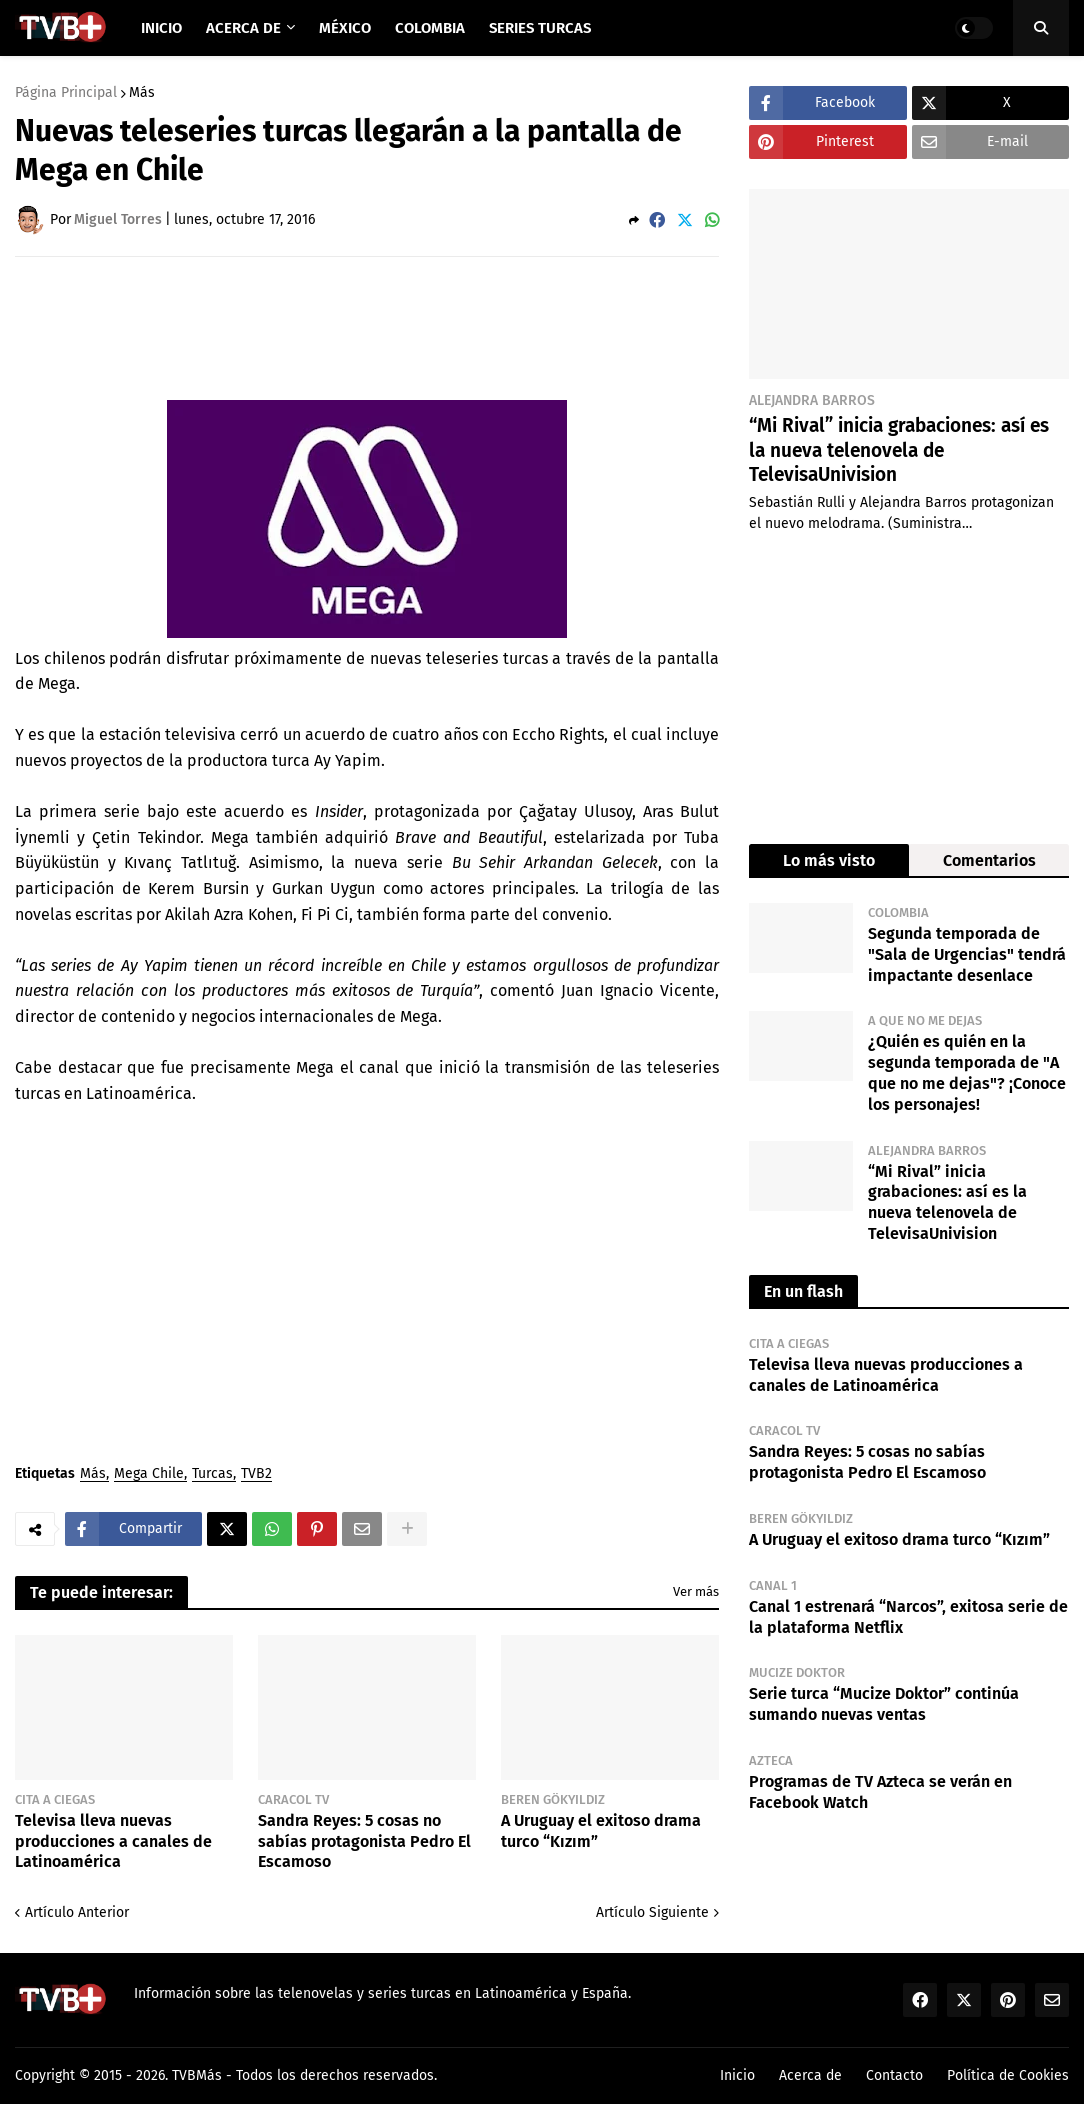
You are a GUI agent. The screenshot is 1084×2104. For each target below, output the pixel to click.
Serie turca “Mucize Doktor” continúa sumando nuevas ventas (884, 1704)
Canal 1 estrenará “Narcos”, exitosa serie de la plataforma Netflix (908, 1617)
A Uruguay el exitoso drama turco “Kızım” (601, 1831)
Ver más (696, 1591)
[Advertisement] (379, 327)
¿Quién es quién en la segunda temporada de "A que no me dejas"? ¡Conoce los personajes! (967, 1072)
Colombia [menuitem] (430, 28)
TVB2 (256, 1474)
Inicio (737, 2075)
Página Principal (66, 93)
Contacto (894, 2075)
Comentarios (989, 860)
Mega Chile (149, 1474)
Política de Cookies (1008, 2075)
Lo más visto (829, 860)
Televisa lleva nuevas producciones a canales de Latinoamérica (113, 1841)
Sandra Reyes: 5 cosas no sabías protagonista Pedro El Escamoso (364, 1841)
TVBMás (197, 2075)
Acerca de (810, 2075)
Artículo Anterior (77, 1912)
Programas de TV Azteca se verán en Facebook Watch (880, 1792)
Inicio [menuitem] (161, 28)
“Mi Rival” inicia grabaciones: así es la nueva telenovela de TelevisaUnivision (899, 450)
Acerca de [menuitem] (243, 28)
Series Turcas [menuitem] (540, 28)
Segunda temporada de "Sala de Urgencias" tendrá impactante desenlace (967, 954)
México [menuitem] (345, 28)
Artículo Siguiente (652, 1912)
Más (142, 93)
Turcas (212, 1474)
